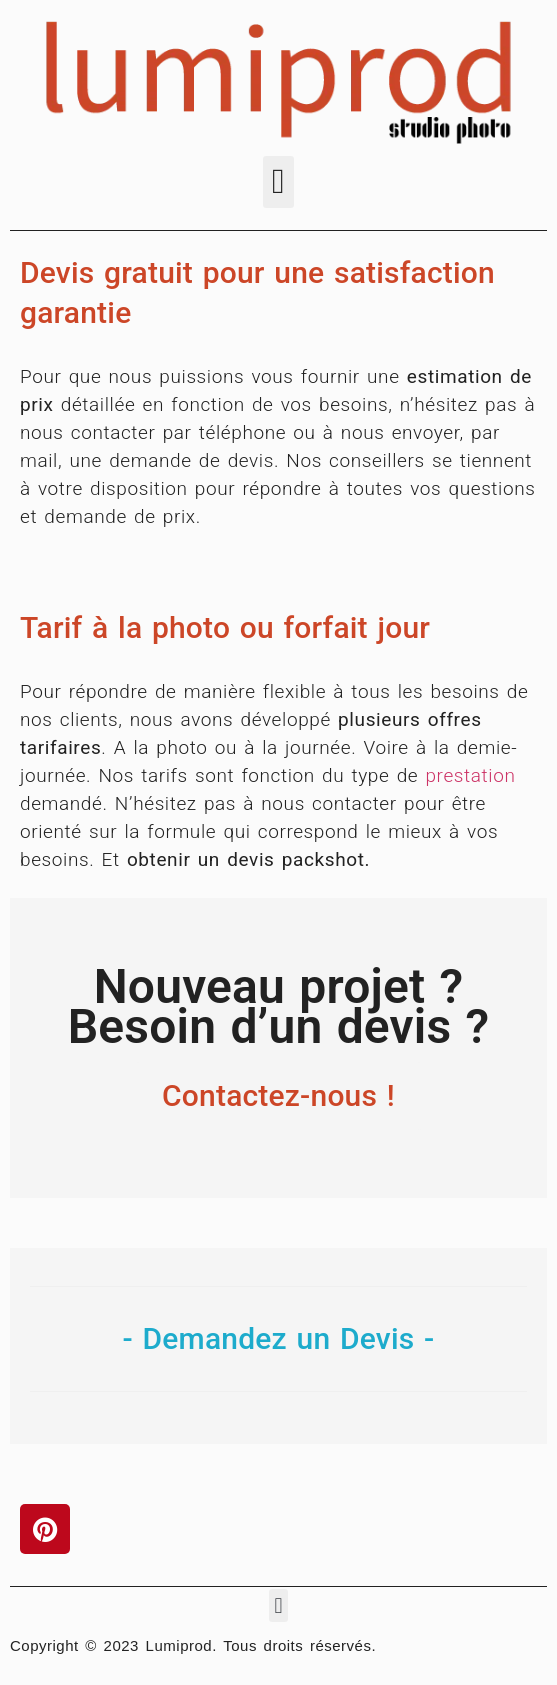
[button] (278, 182)
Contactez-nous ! (278, 1095)
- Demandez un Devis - (279, 1338)
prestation (470, 775)
